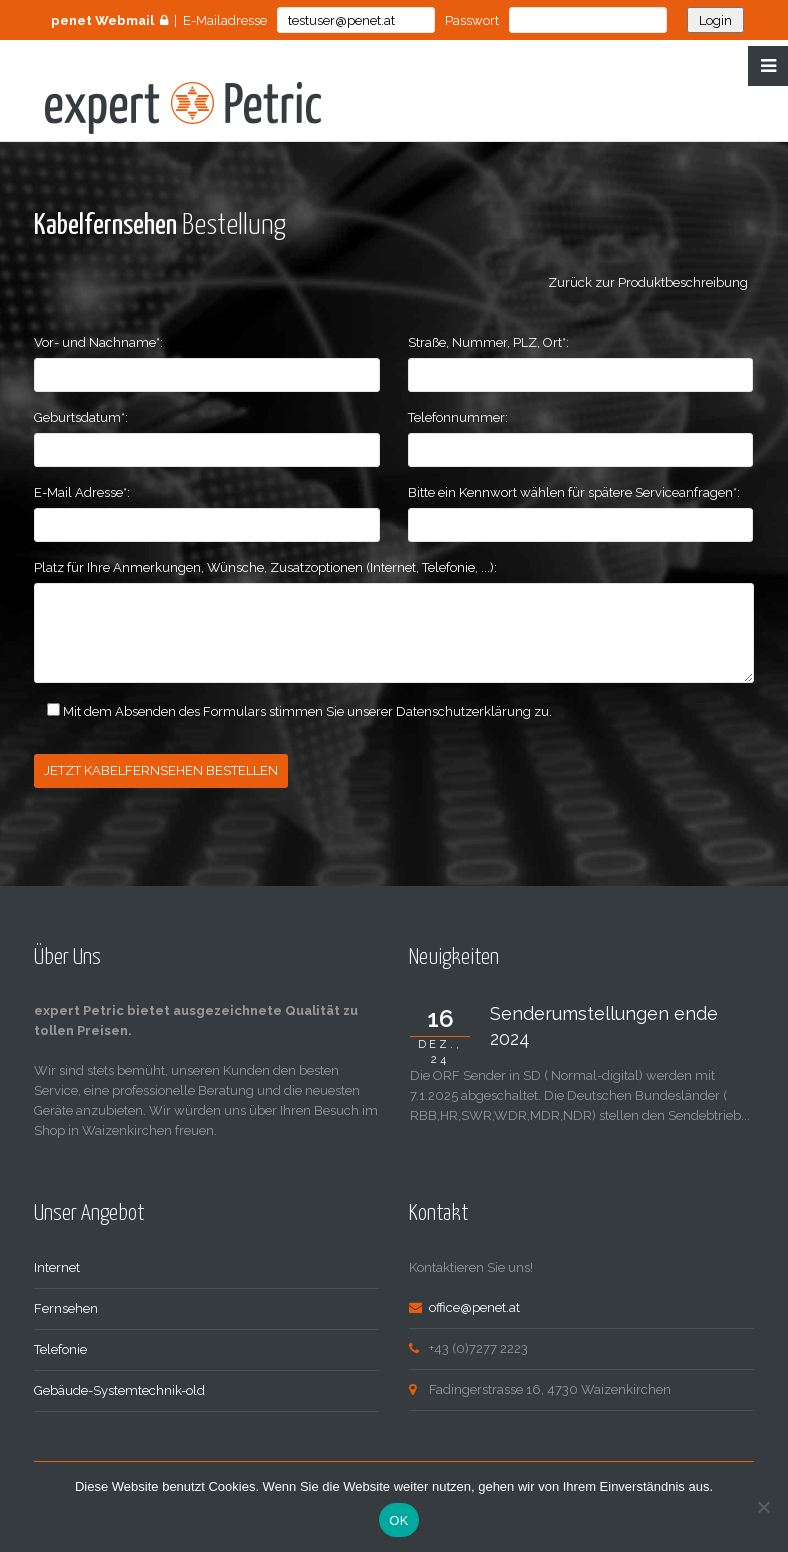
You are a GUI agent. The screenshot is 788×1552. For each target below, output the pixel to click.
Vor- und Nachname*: (98, 342)
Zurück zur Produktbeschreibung (651, 282)
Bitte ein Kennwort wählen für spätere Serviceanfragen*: (574, 492)
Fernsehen (66, 1308)
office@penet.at (474, 1307)
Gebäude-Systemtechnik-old (119, 1390)
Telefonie (60, 1349)
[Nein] (763, 1507)
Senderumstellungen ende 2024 (604, 1026)
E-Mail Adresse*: (82, 492)
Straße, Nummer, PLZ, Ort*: (488, 342)
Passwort (472, 20)
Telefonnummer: (458, 417)
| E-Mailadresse (159, 20)
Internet (57, 1267)
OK (398, 1520)
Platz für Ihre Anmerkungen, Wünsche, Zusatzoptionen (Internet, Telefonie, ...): (265, 567)
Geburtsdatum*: (81, 417)
